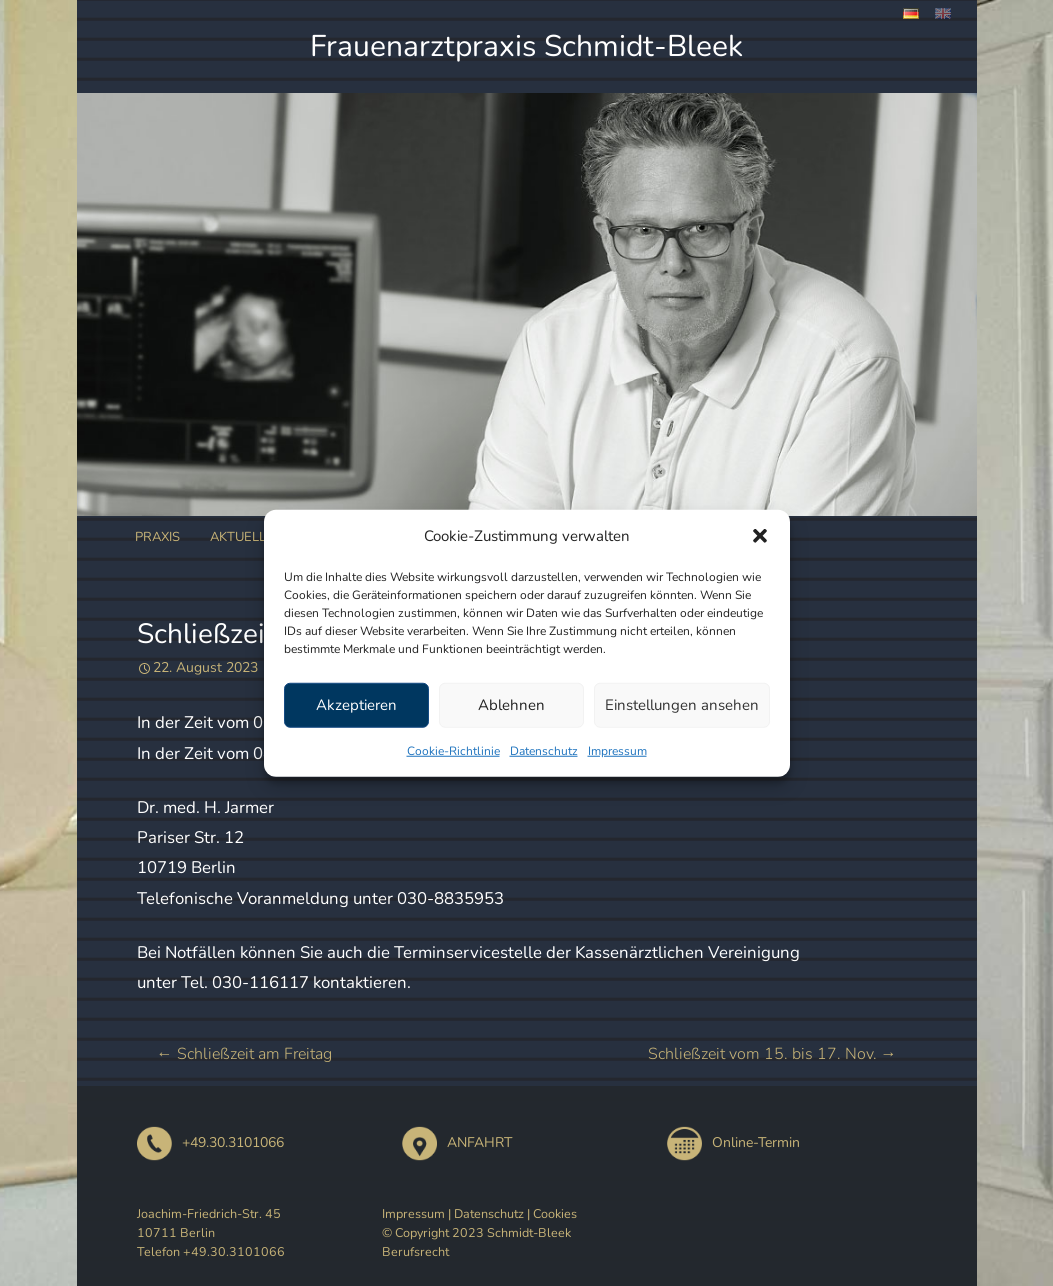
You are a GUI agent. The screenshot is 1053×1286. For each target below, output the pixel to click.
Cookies (555, 1213)
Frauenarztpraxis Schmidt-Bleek (526, 46)
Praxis (157, 537)
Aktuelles (246, 537)
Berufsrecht (415, 1251)
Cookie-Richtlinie (453, 750)
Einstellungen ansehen (682, 705)
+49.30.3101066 (210, 1142)
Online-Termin (733, 1142)
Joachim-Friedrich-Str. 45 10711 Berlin (209, 1223)
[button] (760, 536)
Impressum (617, 750)
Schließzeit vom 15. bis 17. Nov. (772, 1054)
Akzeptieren (356, 705)
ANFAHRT (457, 1142)
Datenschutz (544, 750)
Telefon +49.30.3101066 (211, 1251)
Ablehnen (511, 705)
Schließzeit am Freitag (244, 1054)
